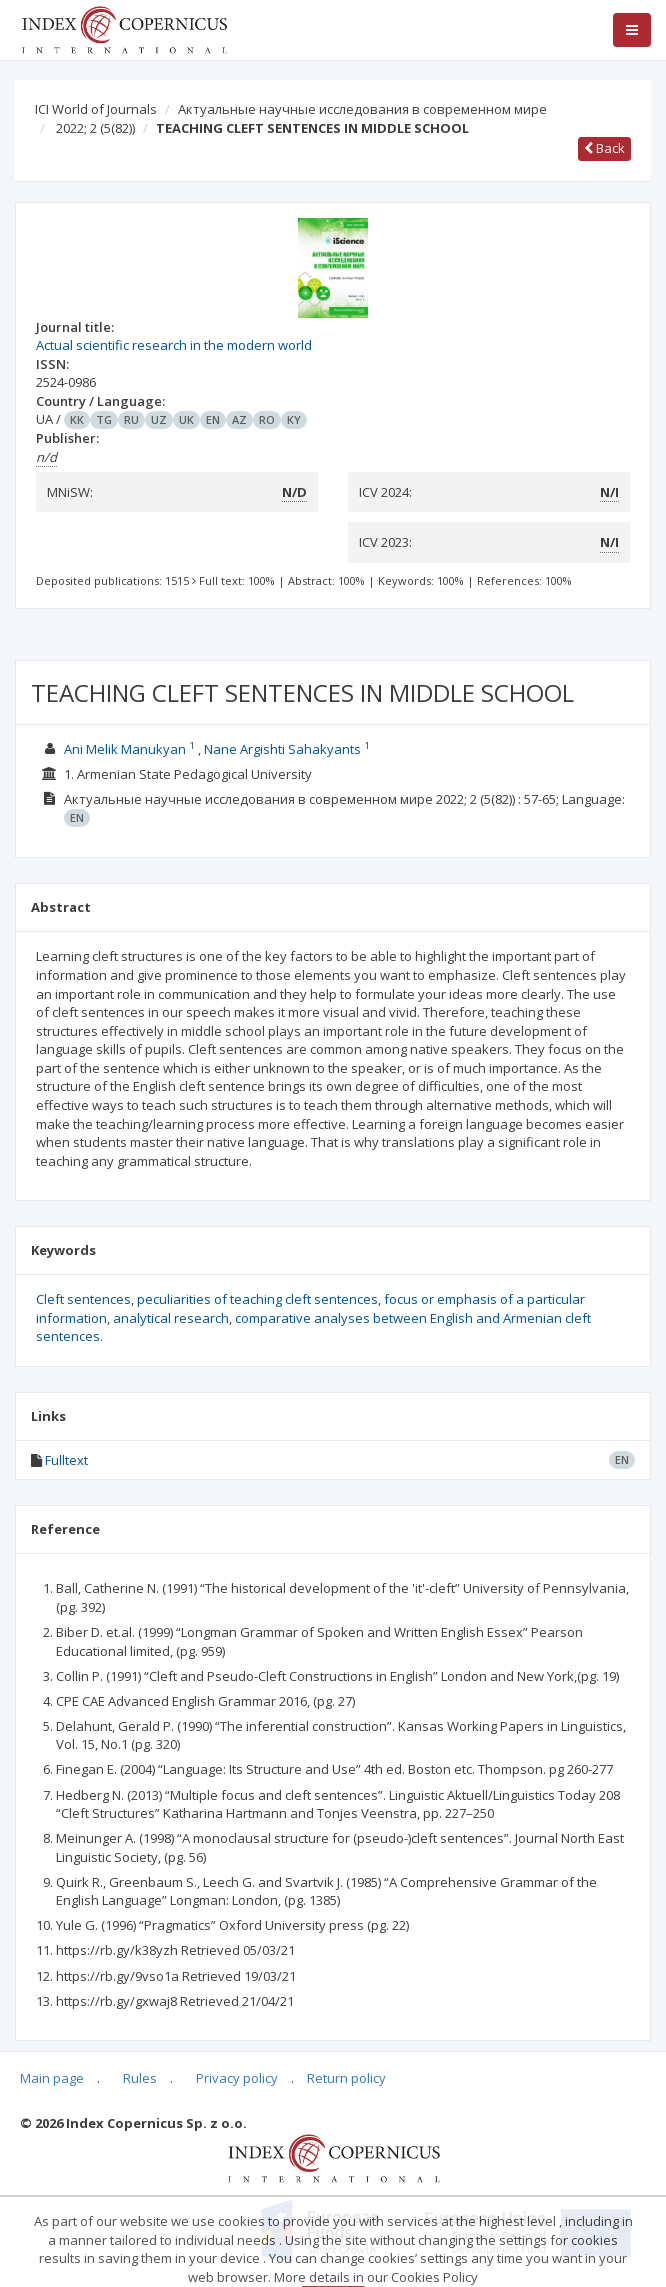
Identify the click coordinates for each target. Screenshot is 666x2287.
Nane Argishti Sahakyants (282, 749)
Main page (52, 2078)
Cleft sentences (83, 1299)
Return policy (346, 2078)
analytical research (171, 1318)
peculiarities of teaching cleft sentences (257, 1299)
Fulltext (66, 1460)
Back (604, 148)
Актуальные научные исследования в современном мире (362, 109)
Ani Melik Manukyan (125, 749)
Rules (140, 2078)
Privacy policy (237, 2078)
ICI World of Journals (96, 109)
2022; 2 (95, 128)
